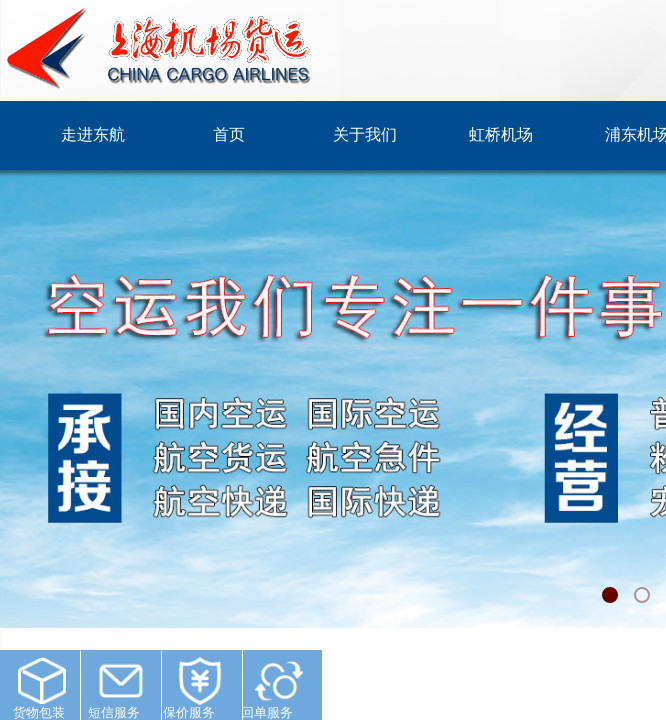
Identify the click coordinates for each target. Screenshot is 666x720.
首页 (229, 134)
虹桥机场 (501, 134)
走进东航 (93, 134)
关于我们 (365, 134)
